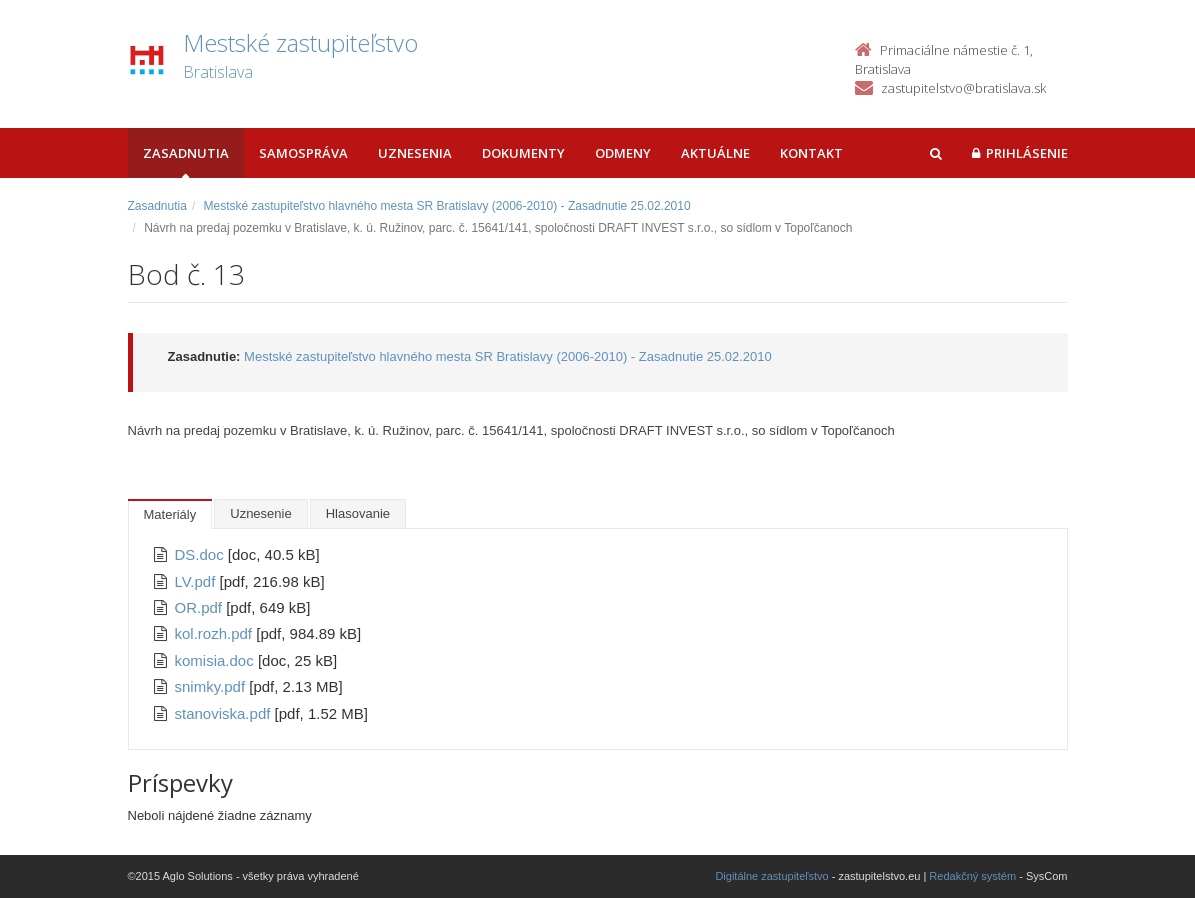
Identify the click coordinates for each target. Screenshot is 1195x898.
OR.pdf (201, 607)
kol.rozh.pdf (216, 633)
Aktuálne (715, 153)
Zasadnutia (186, 153)
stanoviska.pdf (225, 713)
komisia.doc (216, 660)
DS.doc (201, 554)
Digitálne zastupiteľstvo (771, 876)
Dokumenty (523, 153)
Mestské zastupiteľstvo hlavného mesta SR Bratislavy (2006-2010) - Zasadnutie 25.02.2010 (447, 206)
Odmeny (623, 153)
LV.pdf (197, 581)
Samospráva (303, 153)
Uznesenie (260, 513)
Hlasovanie (358, 513)
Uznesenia (415, 153)
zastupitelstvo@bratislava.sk (963, 88)
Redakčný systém (972, 876)
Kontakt (811, 153)
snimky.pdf (212, 686)
